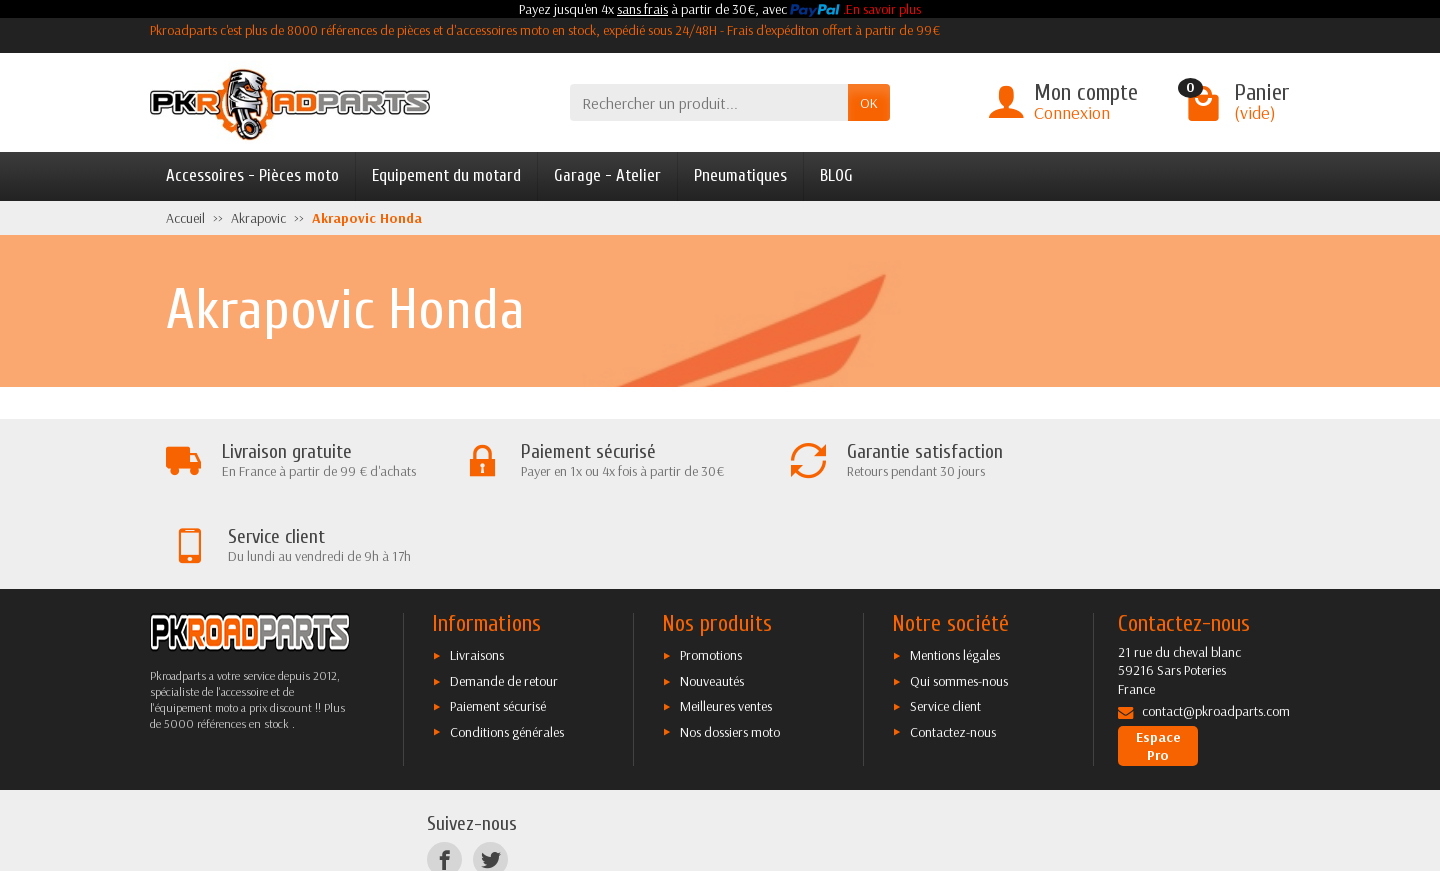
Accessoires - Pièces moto (252, 175)
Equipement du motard (446, 175)
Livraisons (477, 571)
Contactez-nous (953, 647)
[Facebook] (444, 775)
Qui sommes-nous (959, 597)
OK (869, 103)
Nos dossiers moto (730, 647)
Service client (945, 622)
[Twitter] (490, 775)
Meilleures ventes (726, 622)
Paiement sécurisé (498, 622)
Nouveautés (712, 597)
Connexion (1072, 112)
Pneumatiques (740, 175)
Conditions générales (507, 647)
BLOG (836, 175)
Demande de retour (504, 597)
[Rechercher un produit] (709, 102)
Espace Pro (1158, 662)
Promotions (711, 571)
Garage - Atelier (607, 175)
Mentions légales (955, 571)
